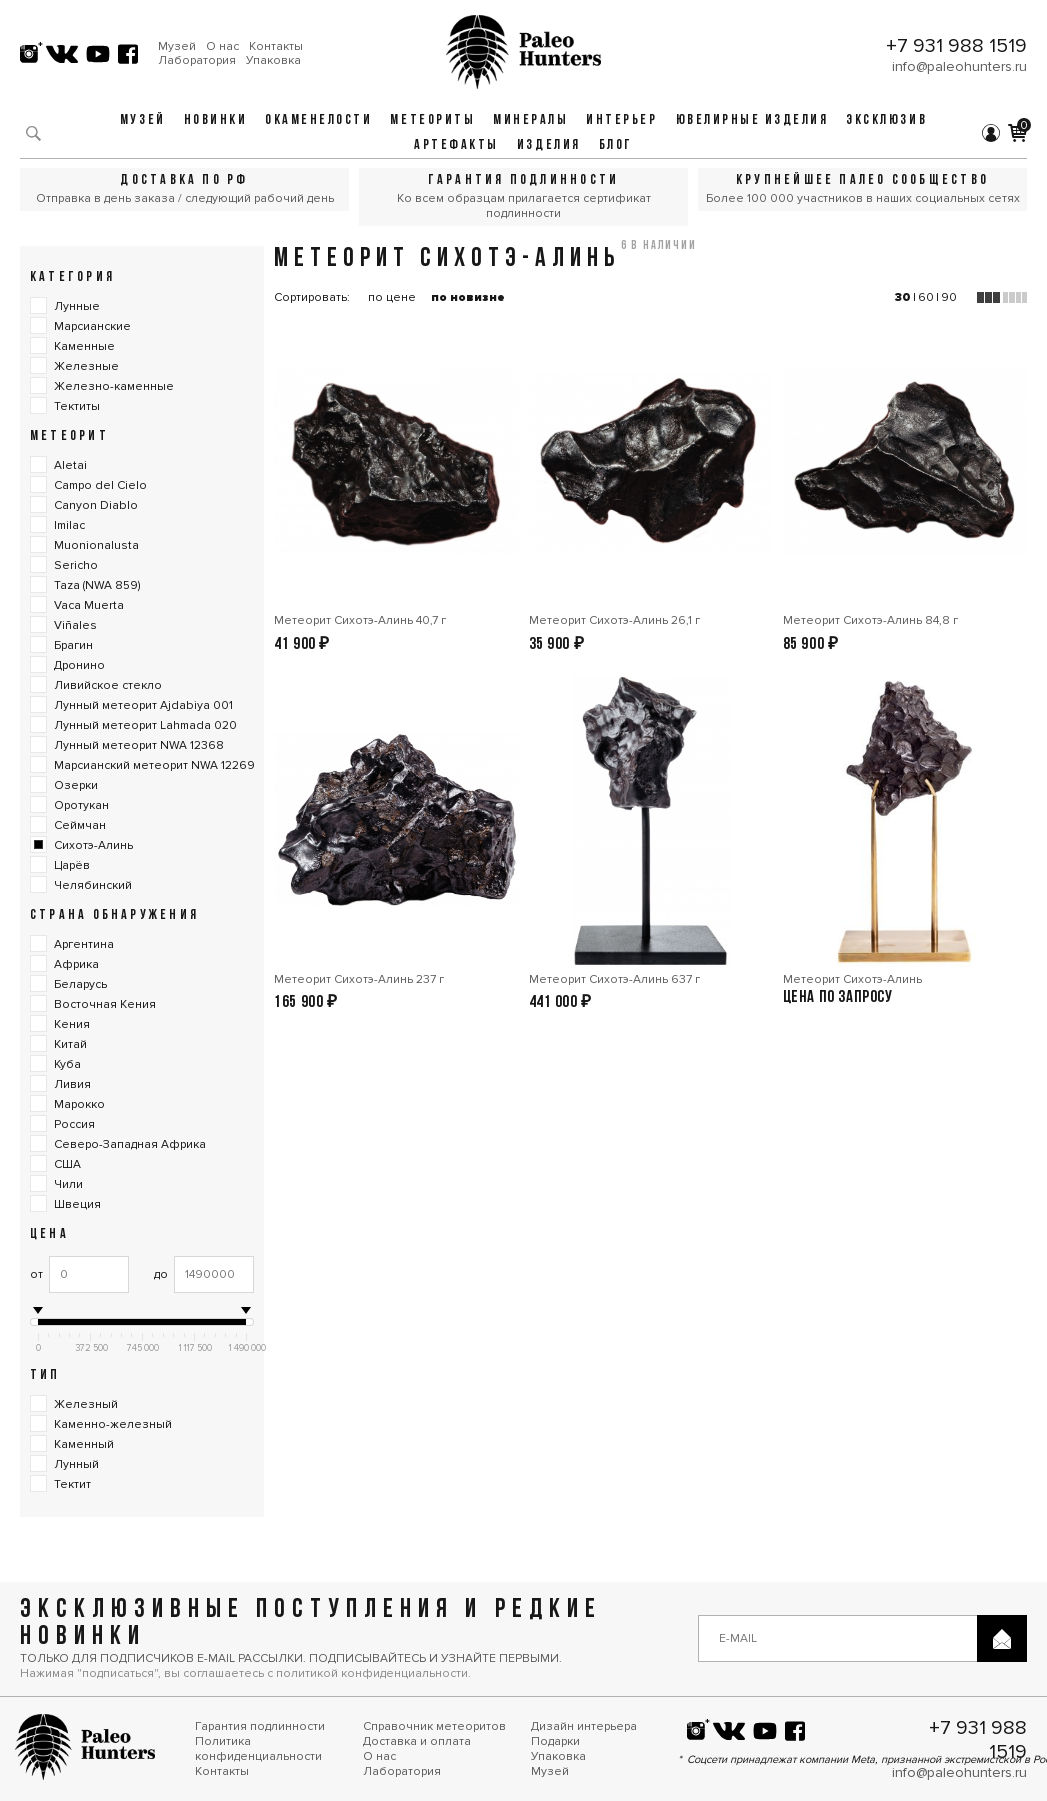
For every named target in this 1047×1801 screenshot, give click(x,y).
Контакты (276, 47)
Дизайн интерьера (584, 1726)
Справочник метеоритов (434, 1726)
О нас (222, 47)
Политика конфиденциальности (258, 1749)
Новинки (216, 120)
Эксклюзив (886, 120)
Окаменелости (318, 120)
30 (903, 297)
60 (926, 297)
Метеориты (432, 120)
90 (949, 297)
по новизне (468, 297)
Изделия (549, 145)
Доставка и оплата (417, 1741)
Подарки (555, 1741)
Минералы (530, 120)
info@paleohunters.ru (959, 66)
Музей (177, 47)
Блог (616, 145)
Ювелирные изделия (752, 120)
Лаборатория (197, 61)
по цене (392, 297)
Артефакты (456, 145)
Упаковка (273, 61)
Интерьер (621, 120)
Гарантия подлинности (260, 1726)
